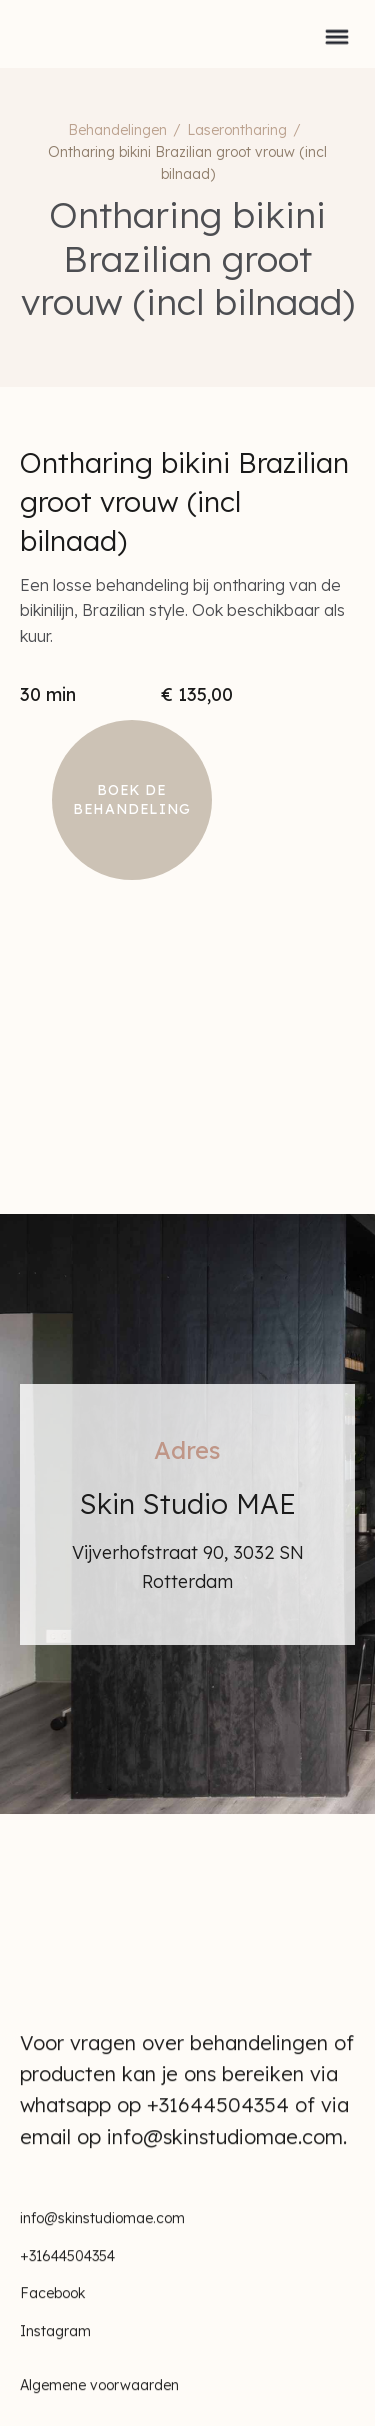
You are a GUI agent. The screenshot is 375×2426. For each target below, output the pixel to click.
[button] (337, 34)
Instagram (55, 2348)
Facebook (52, 2310)
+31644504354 (67, 2272)
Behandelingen (117, 130)
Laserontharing (237, 130)
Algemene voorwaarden (99, 2402)
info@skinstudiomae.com (102, 2234)
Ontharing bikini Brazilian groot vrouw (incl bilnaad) (187, 163)
